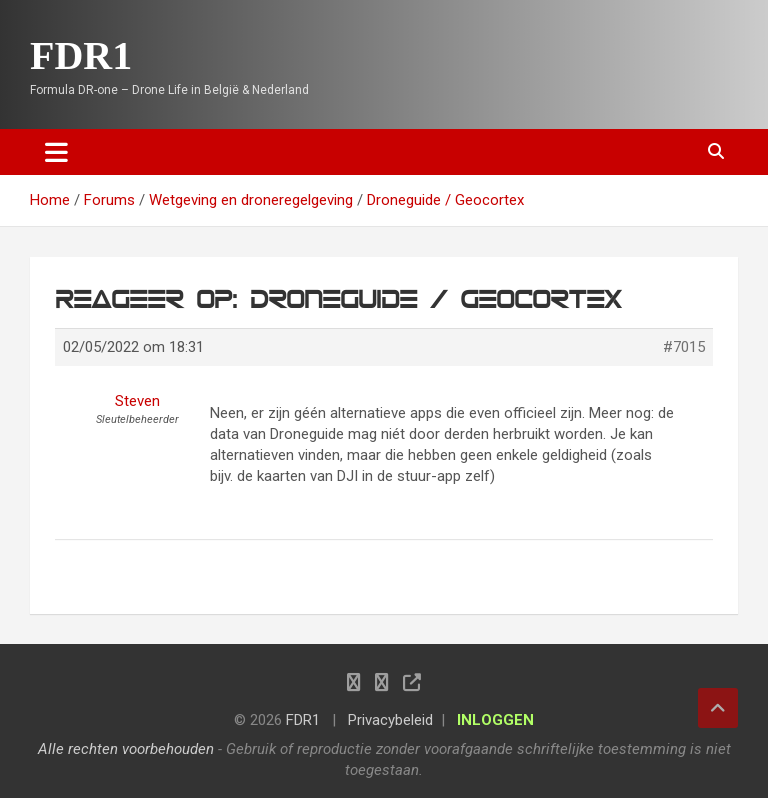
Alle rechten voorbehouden (126, 749)
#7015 (684, 347)
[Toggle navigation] (56, 152)
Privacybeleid (390, 720)
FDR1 (81, 55)
